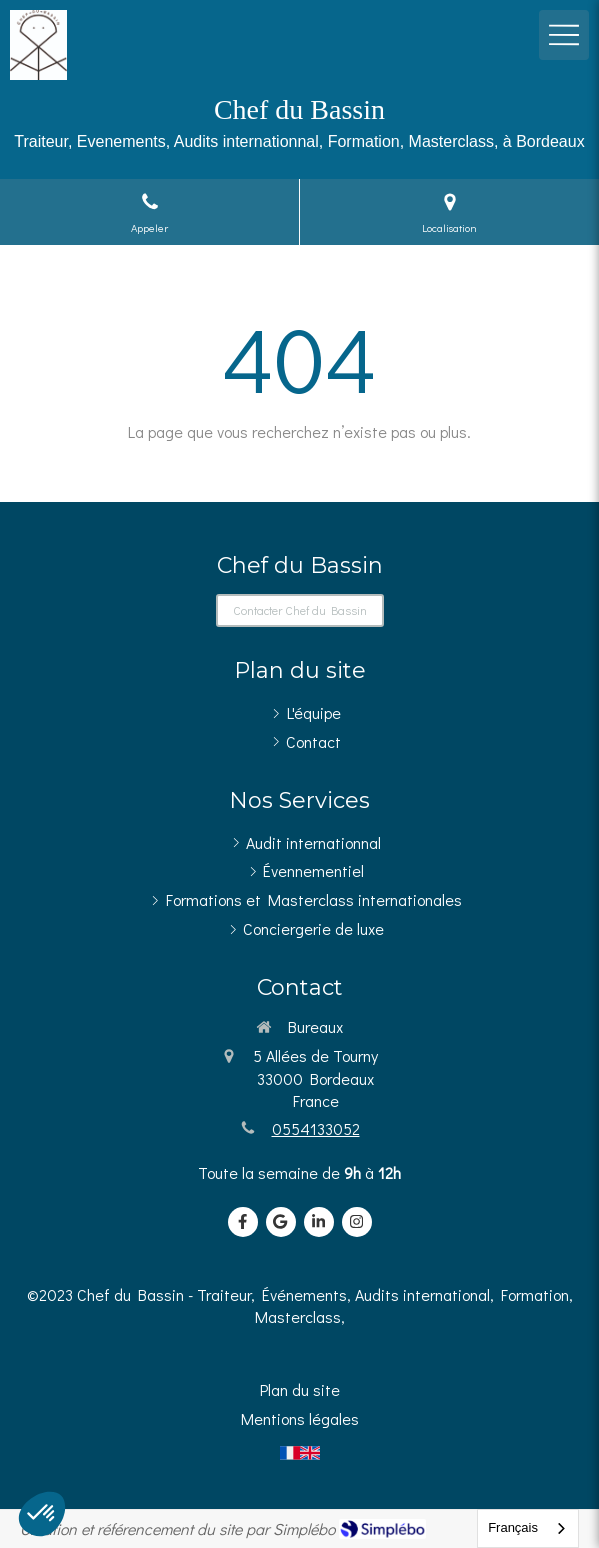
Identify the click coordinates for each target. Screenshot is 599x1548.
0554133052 (316, 1128)
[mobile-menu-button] (564, 35)
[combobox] (528, 1528)
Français (513, 1527)
